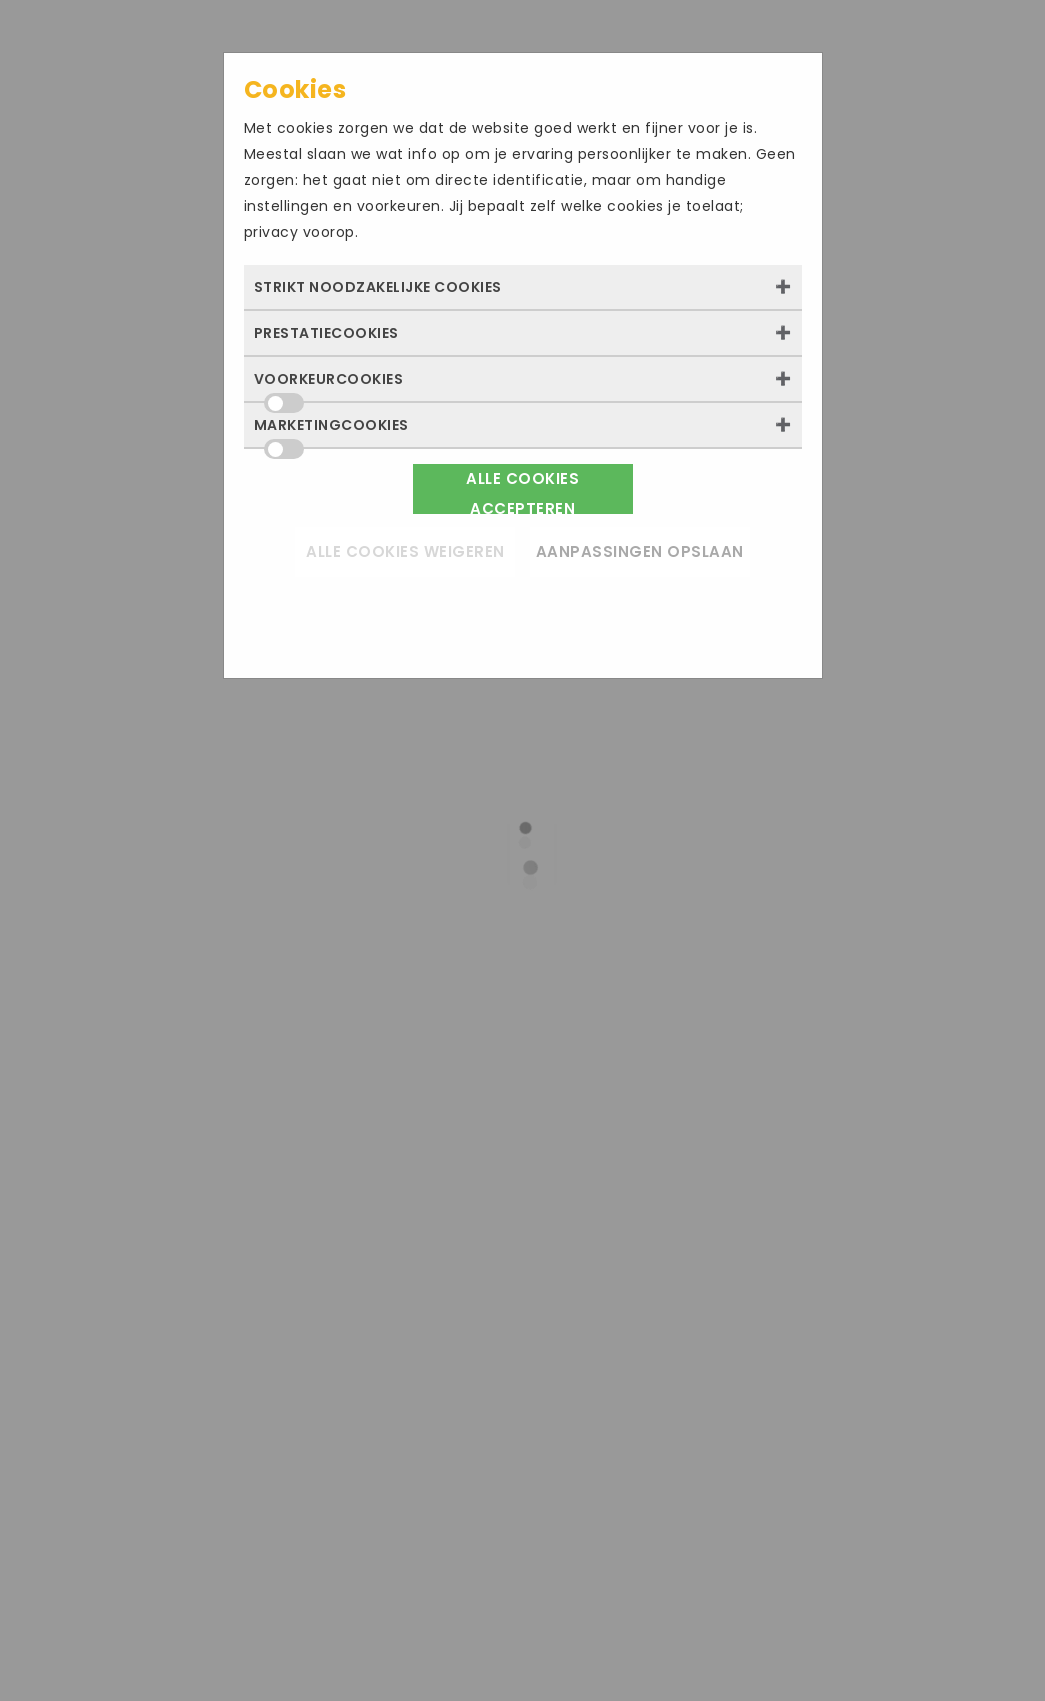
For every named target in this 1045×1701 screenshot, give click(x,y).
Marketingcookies (331, 431)
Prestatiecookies (326, 333)
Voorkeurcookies (329, 385)
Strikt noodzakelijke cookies (378, 287)
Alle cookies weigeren (405, 551)
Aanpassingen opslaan (640, 551)
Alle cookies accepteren (522, 491)
